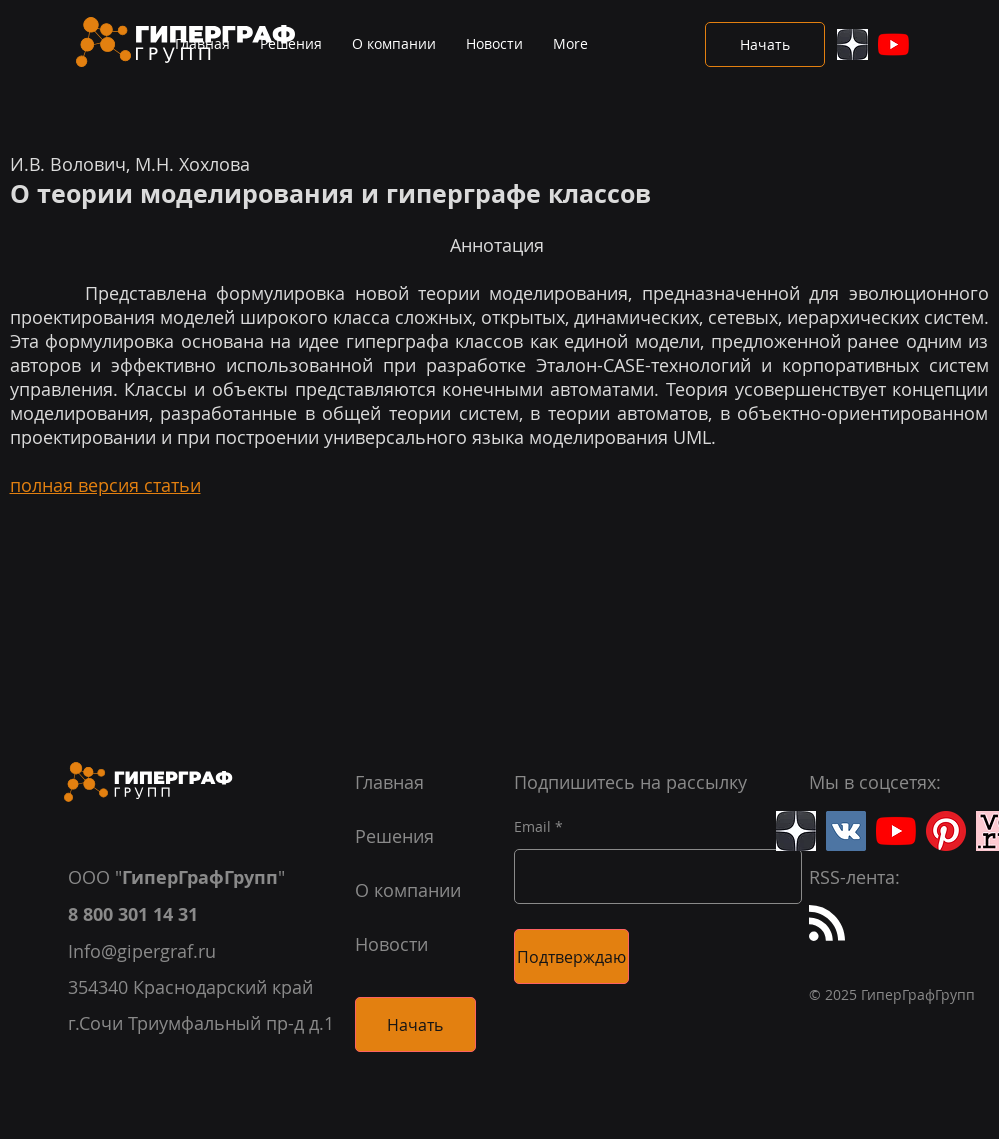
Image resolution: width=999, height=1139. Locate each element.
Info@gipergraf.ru (142, 951)
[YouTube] (893, 44)
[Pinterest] (946, 831)
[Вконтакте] (846, 831)
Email (532, 827)
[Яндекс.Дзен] (852, 44)
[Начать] (765, 44)
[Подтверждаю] (571, 956)
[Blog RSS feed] (827, 924)
